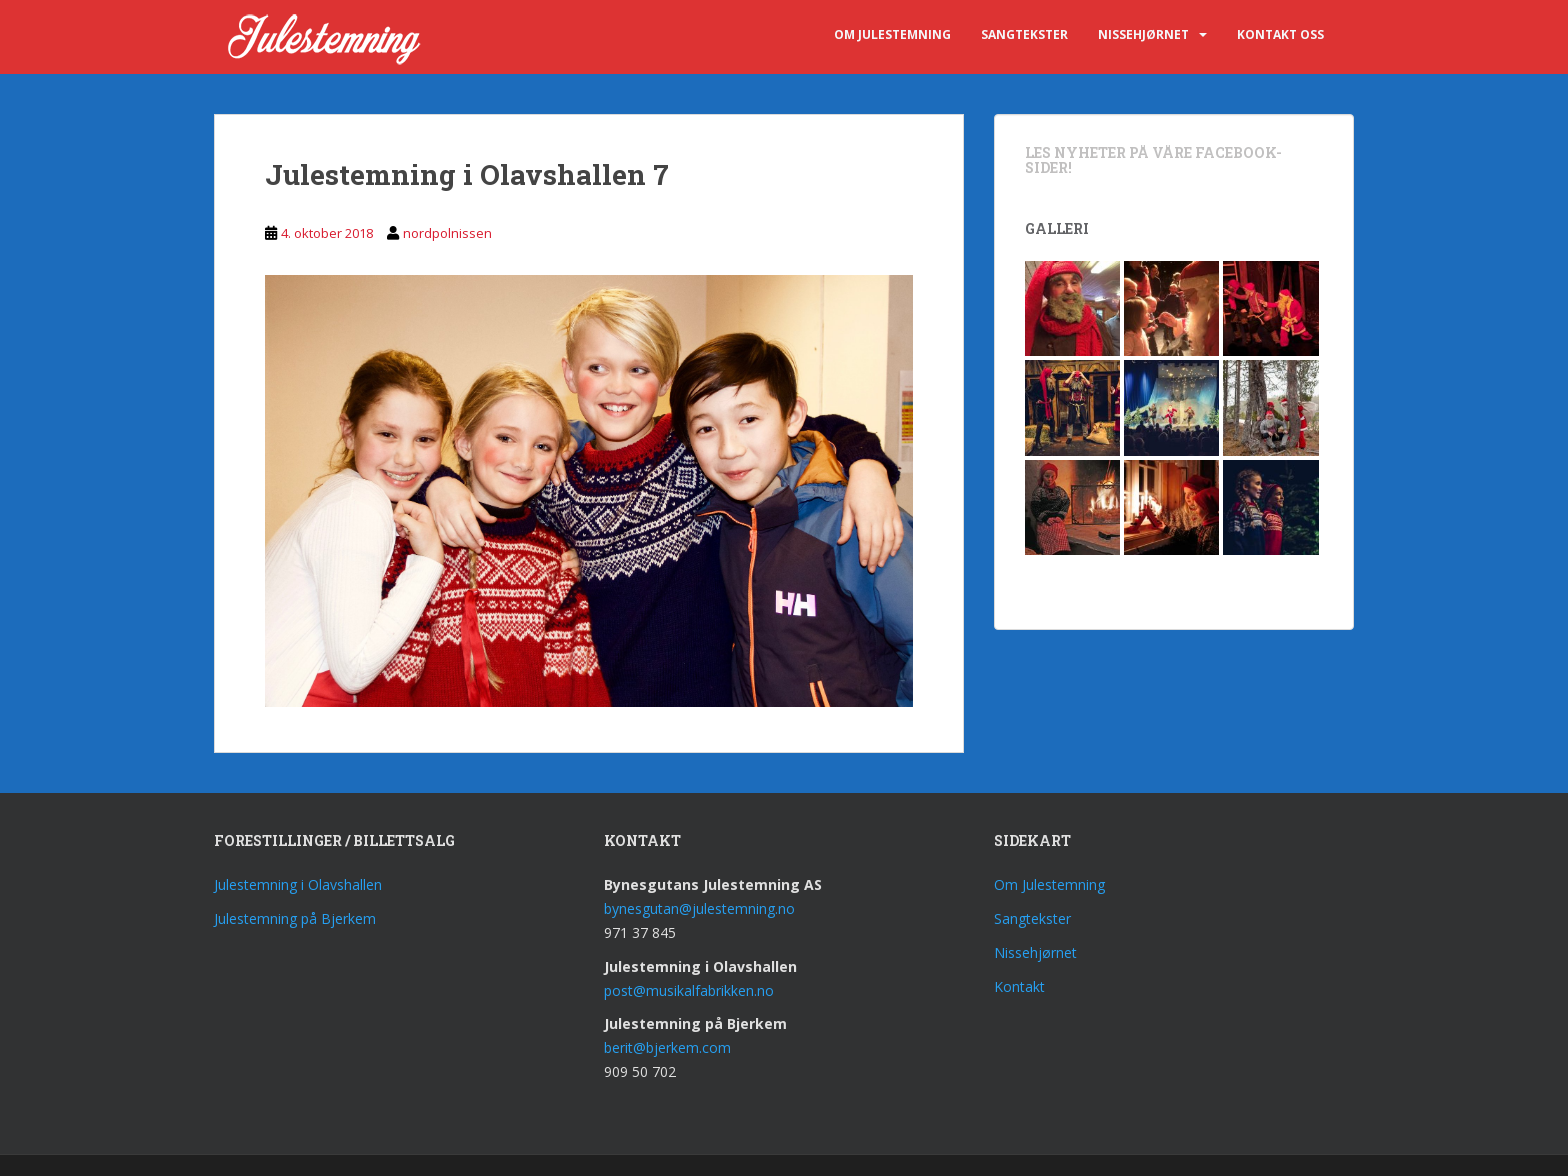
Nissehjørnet (1143, 34)
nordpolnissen (447, 233)
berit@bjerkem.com (667, 1047)
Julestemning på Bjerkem (295, 918)
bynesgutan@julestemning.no (699, 908)
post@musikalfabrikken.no (689, 990)
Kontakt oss (1280, 34)
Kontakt (1019, 986)
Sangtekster (1024, 34)
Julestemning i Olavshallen (298, 884)
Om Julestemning (892, 34)
